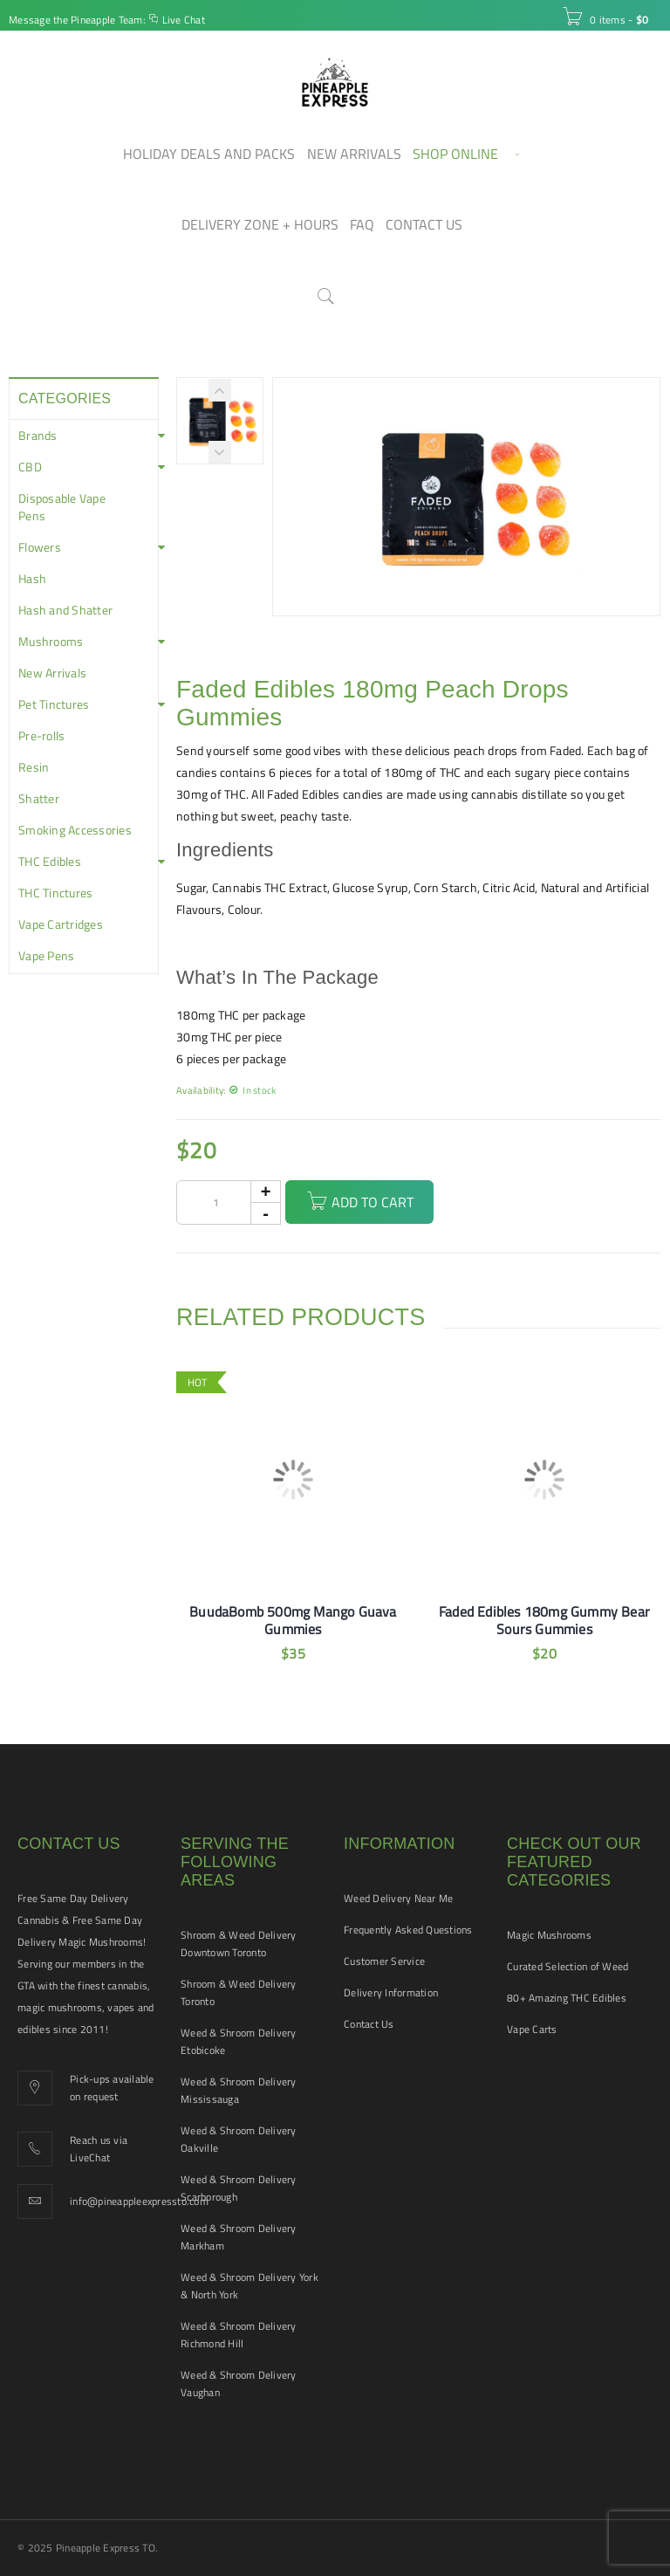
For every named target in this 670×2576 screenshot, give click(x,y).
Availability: (200, 1089)
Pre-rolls (41, 736)
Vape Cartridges (60, 924)
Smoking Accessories (75, 830)
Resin (33, 767)
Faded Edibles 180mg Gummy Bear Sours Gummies (544, 1620)
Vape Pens (46, 956)
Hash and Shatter (65, 610)
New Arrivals (52, 673)
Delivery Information (391, 1992)
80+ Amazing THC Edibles (566, 1997)
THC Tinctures (55, 893)
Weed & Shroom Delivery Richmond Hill (239, 2335)
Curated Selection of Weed (567, 1966)
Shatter (38, 798)
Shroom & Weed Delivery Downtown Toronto (239, 1944)
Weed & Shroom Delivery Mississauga (239, 2090)
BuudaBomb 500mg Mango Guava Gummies (292, 1620)
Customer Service (384, 1961)
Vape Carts (532, 2029)
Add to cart (373, 1202)
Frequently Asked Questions (408, 1929)
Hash (32, 578)
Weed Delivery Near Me (398, 1898)
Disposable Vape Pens (62, 507)
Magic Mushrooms (549, 1935)
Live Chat (183, 19)
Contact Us (369, 2024)
